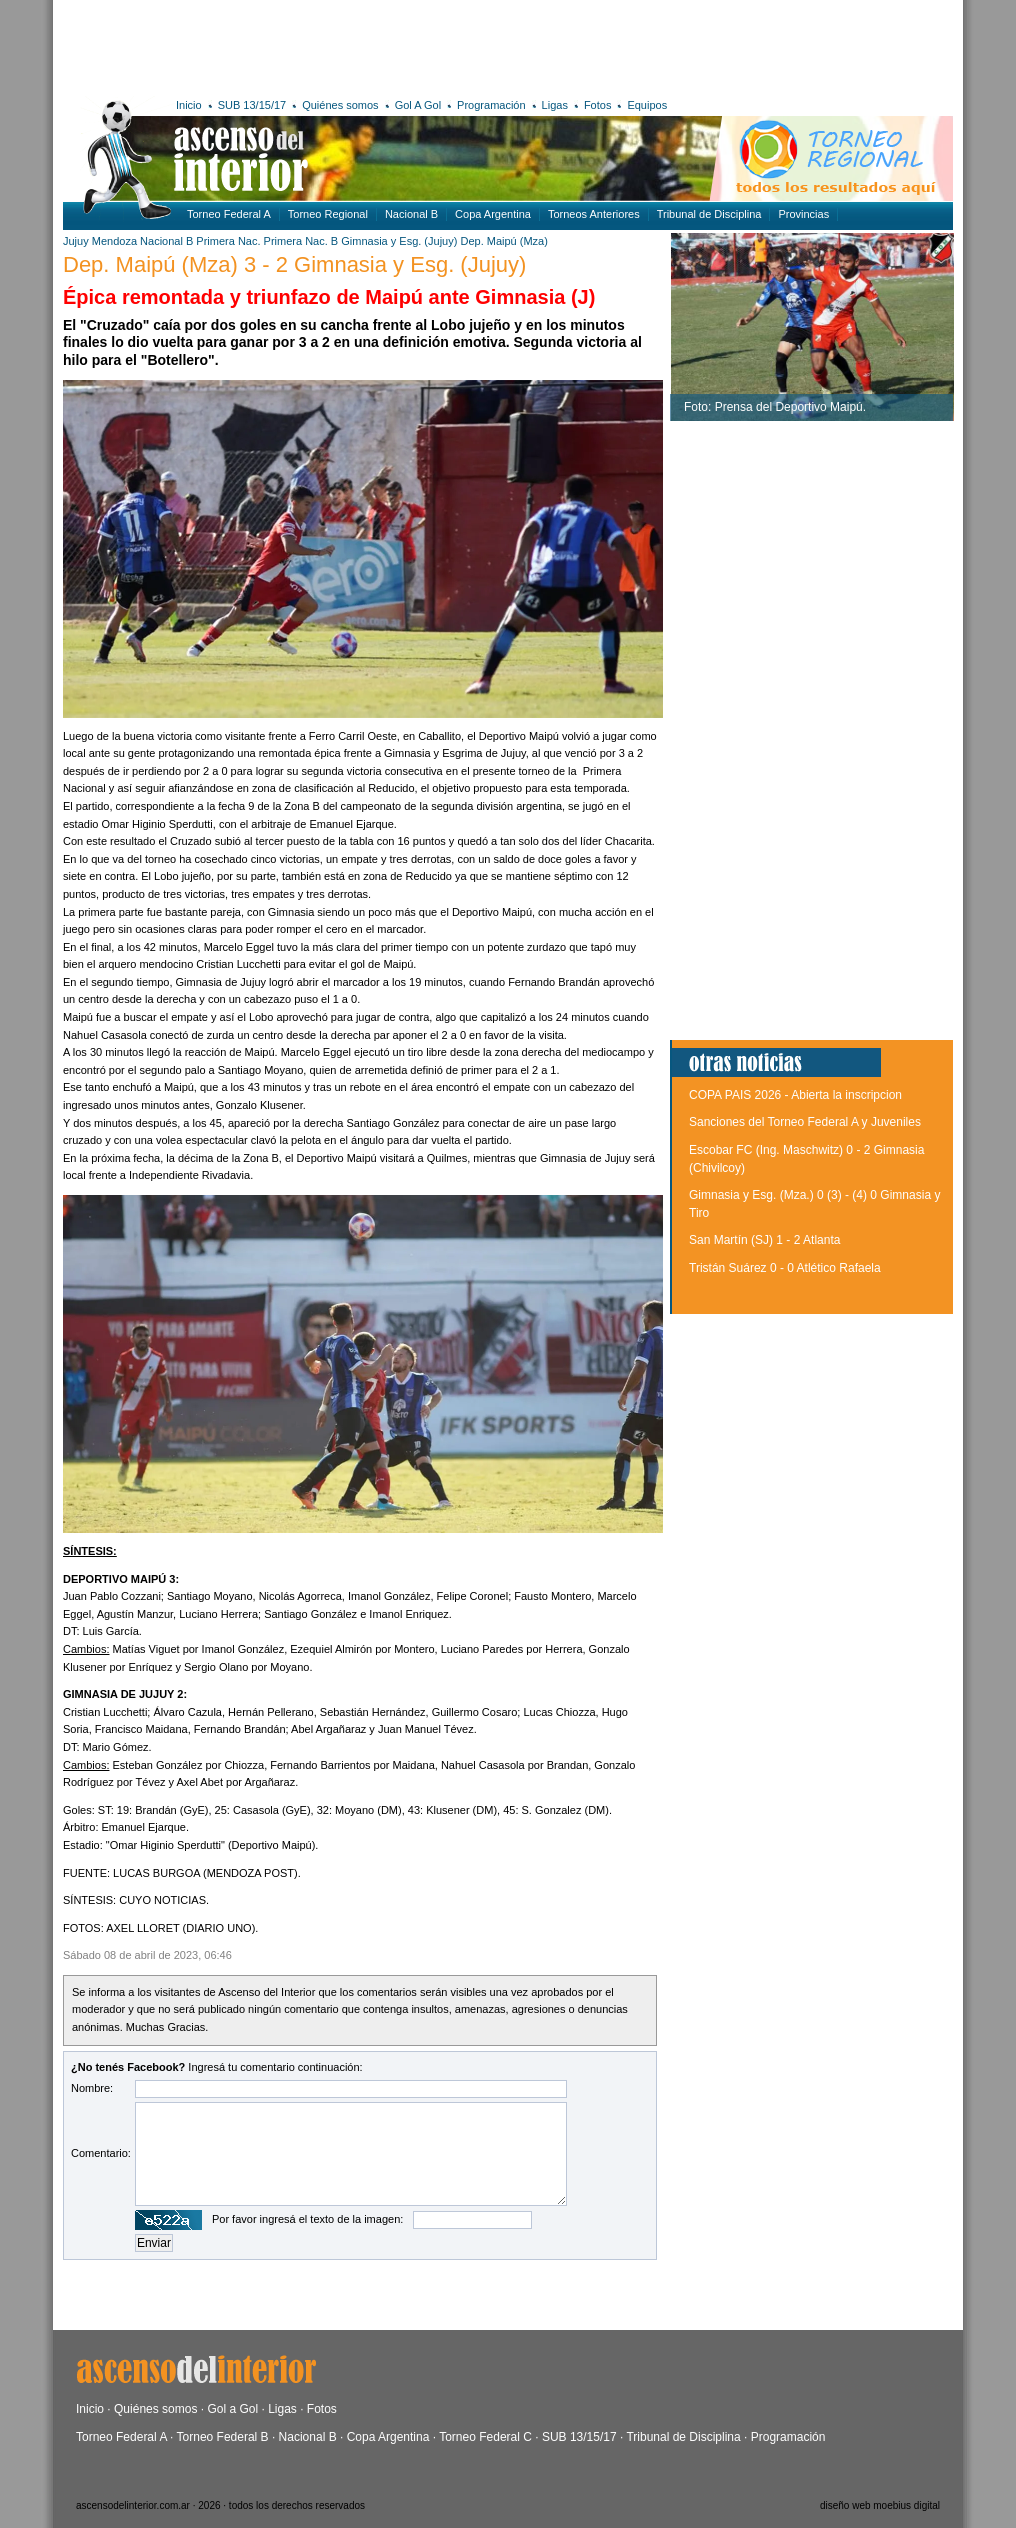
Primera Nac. (228, 241)
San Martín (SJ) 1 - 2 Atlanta (764, 1240)
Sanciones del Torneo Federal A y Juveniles (805, 1122)
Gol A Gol (418, 105)
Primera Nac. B (301, 241)
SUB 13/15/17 (252, 105)
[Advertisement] (355, 45)
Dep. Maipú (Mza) (503, 241)
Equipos (647, 105)
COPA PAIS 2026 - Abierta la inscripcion (795, 1095)
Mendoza (114, 241)
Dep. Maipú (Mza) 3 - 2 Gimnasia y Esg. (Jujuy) (294, 264)
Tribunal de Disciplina (709, 214)
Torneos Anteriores (594, 214)
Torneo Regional (328, 214)
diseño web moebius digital (880, 2505)
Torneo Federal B (223, 2437)
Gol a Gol (232, 2409)
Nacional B (411, 214)
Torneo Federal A (229, 214)
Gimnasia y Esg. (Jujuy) (399, 241)
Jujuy (76, 241)
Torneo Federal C (485, 2437)
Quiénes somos (340, 105)
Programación (491, 105)
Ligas (555, 105)
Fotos (598, 105)
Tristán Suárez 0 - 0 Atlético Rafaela (785, 1268)
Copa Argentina (493, 214)
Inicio (189, 105)
